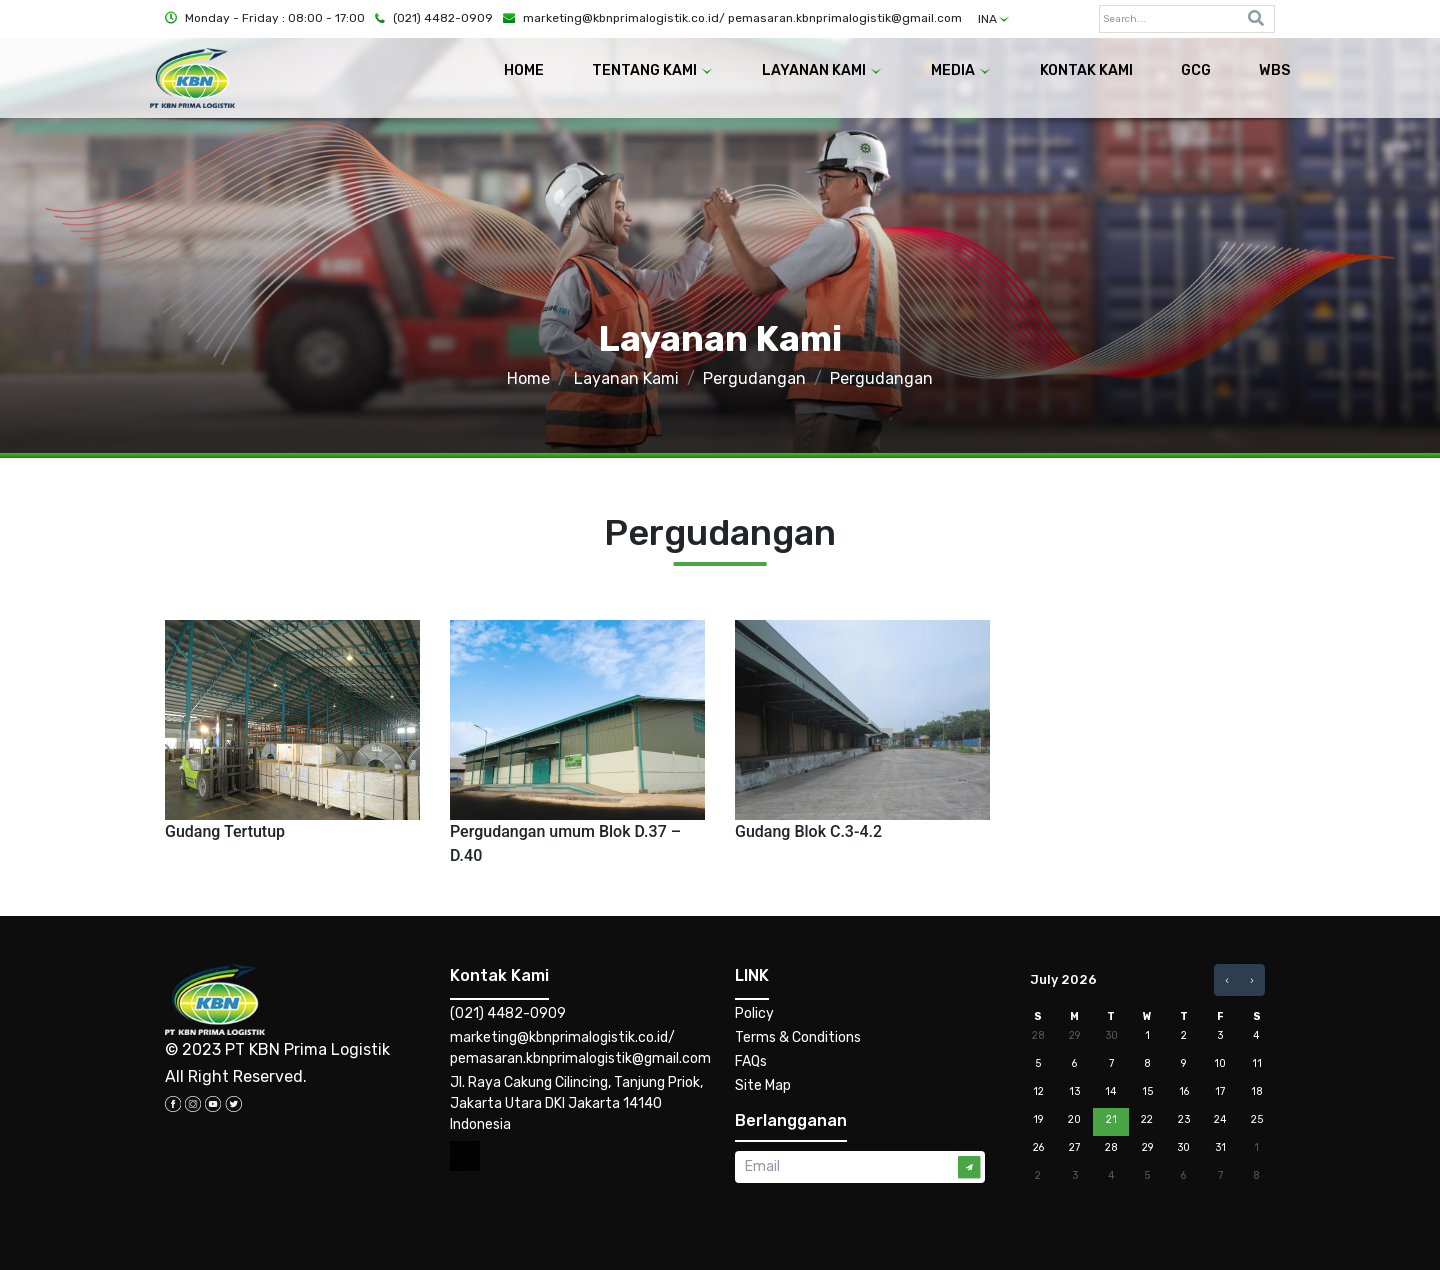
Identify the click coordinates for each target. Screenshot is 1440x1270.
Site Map (763, 1085)
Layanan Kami (626, 378)
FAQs (751, 1061)
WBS (1274, 70)
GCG (1196, 70)
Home (528, 378)
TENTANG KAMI (653, 70)
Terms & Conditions (798, 1037)
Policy (754, 1013)
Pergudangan (754, 378)
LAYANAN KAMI (822, 70)
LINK (752, 975)
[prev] (1227, 980)
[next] (1252, 980)
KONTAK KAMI (1086, 70)
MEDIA (961, 70)
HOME (524, 70)
